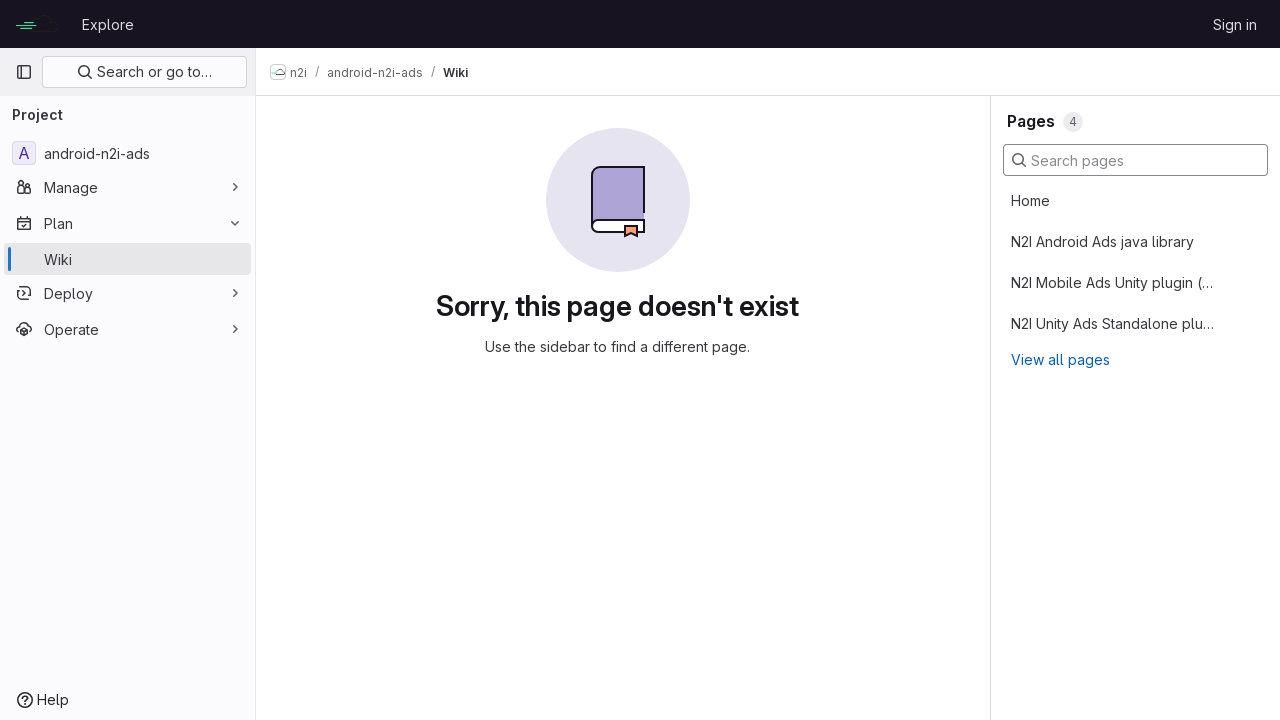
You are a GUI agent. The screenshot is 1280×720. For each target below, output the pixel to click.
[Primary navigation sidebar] (24, 72)
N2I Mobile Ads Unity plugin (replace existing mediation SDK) (1113, 282)
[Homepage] (38, 24)
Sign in (1235, 24)
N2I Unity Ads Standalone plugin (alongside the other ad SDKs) (1113, 323)
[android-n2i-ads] (127, 153)
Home (1030, 200)
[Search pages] (1135, 160)
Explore (108, 24)
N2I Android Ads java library (1102, 241)
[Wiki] (127, 259)
